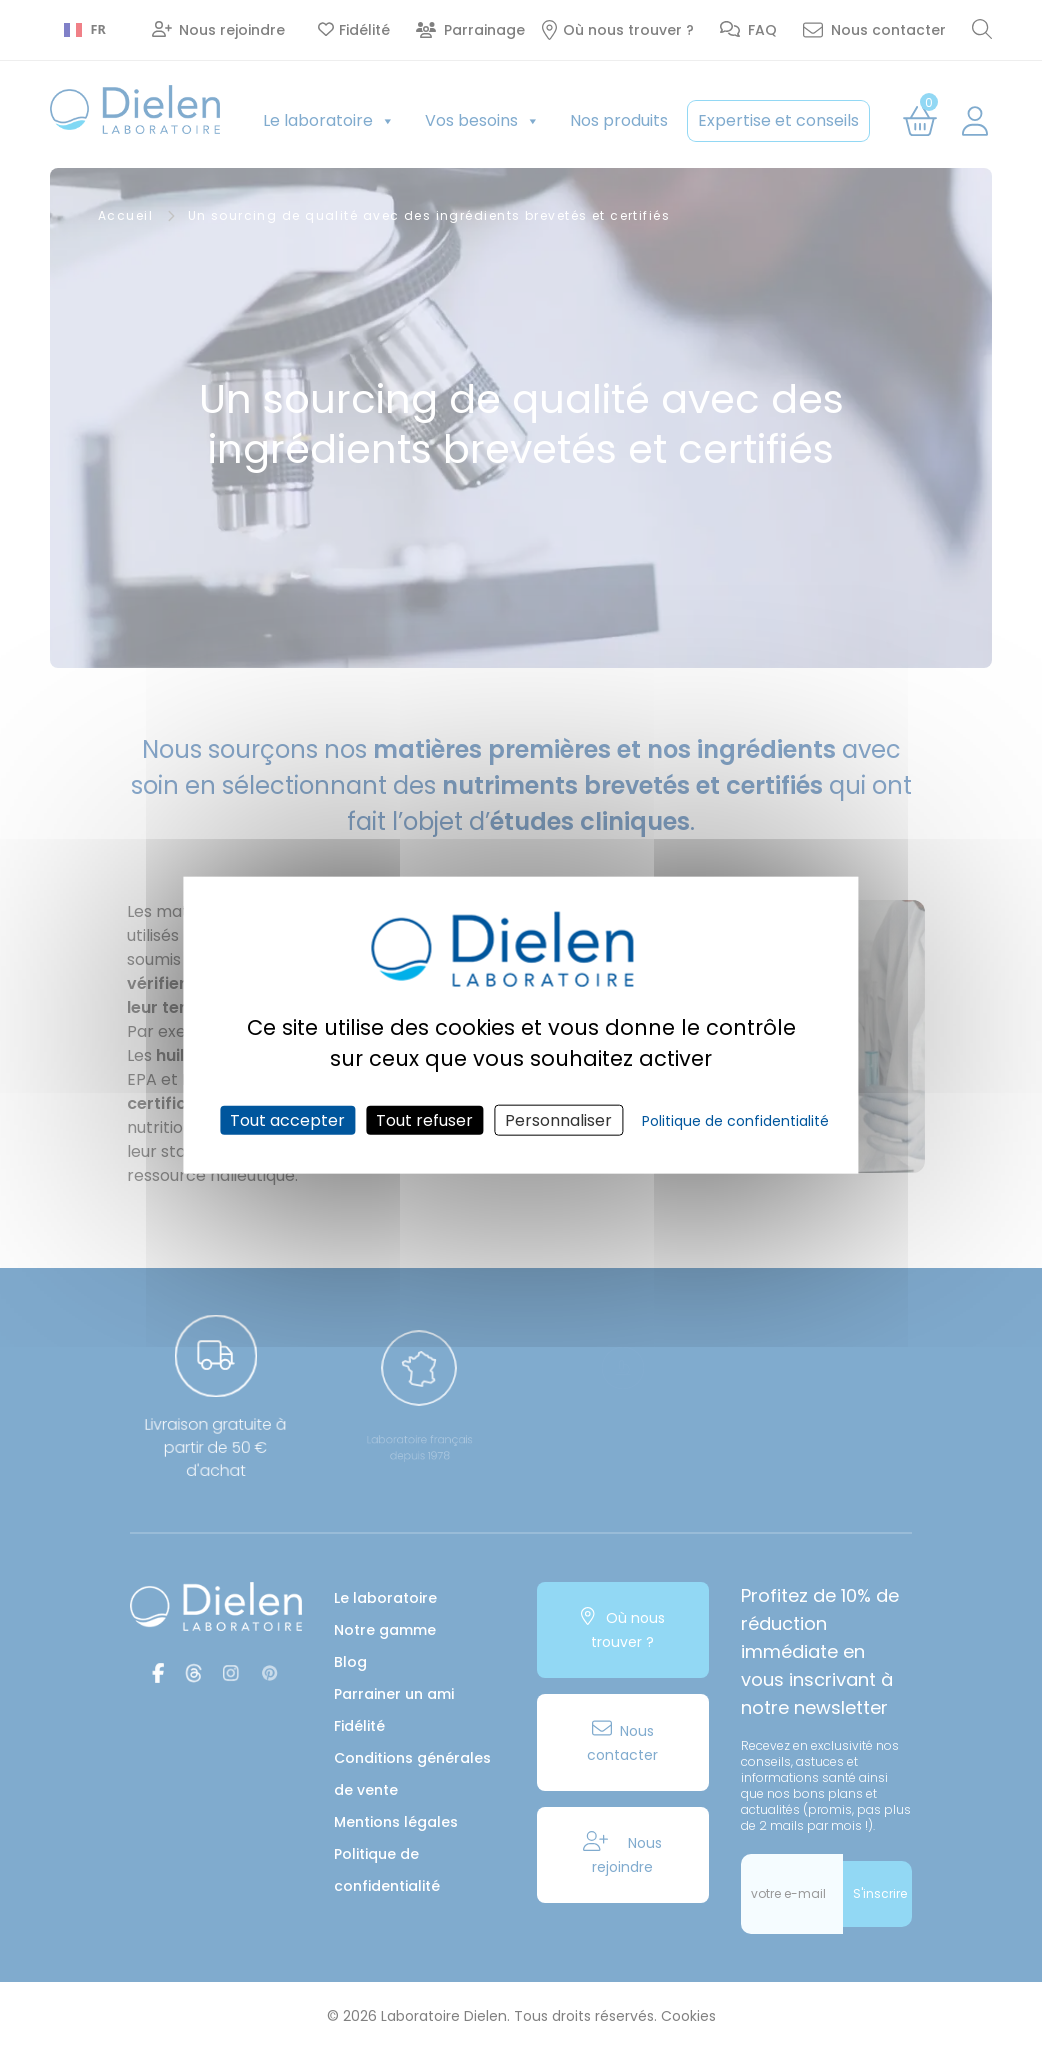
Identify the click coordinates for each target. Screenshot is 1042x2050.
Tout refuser (424, 1119)
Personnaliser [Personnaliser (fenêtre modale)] (558, 1119)
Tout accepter (287, 1119)
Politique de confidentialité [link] (735, 1120)
